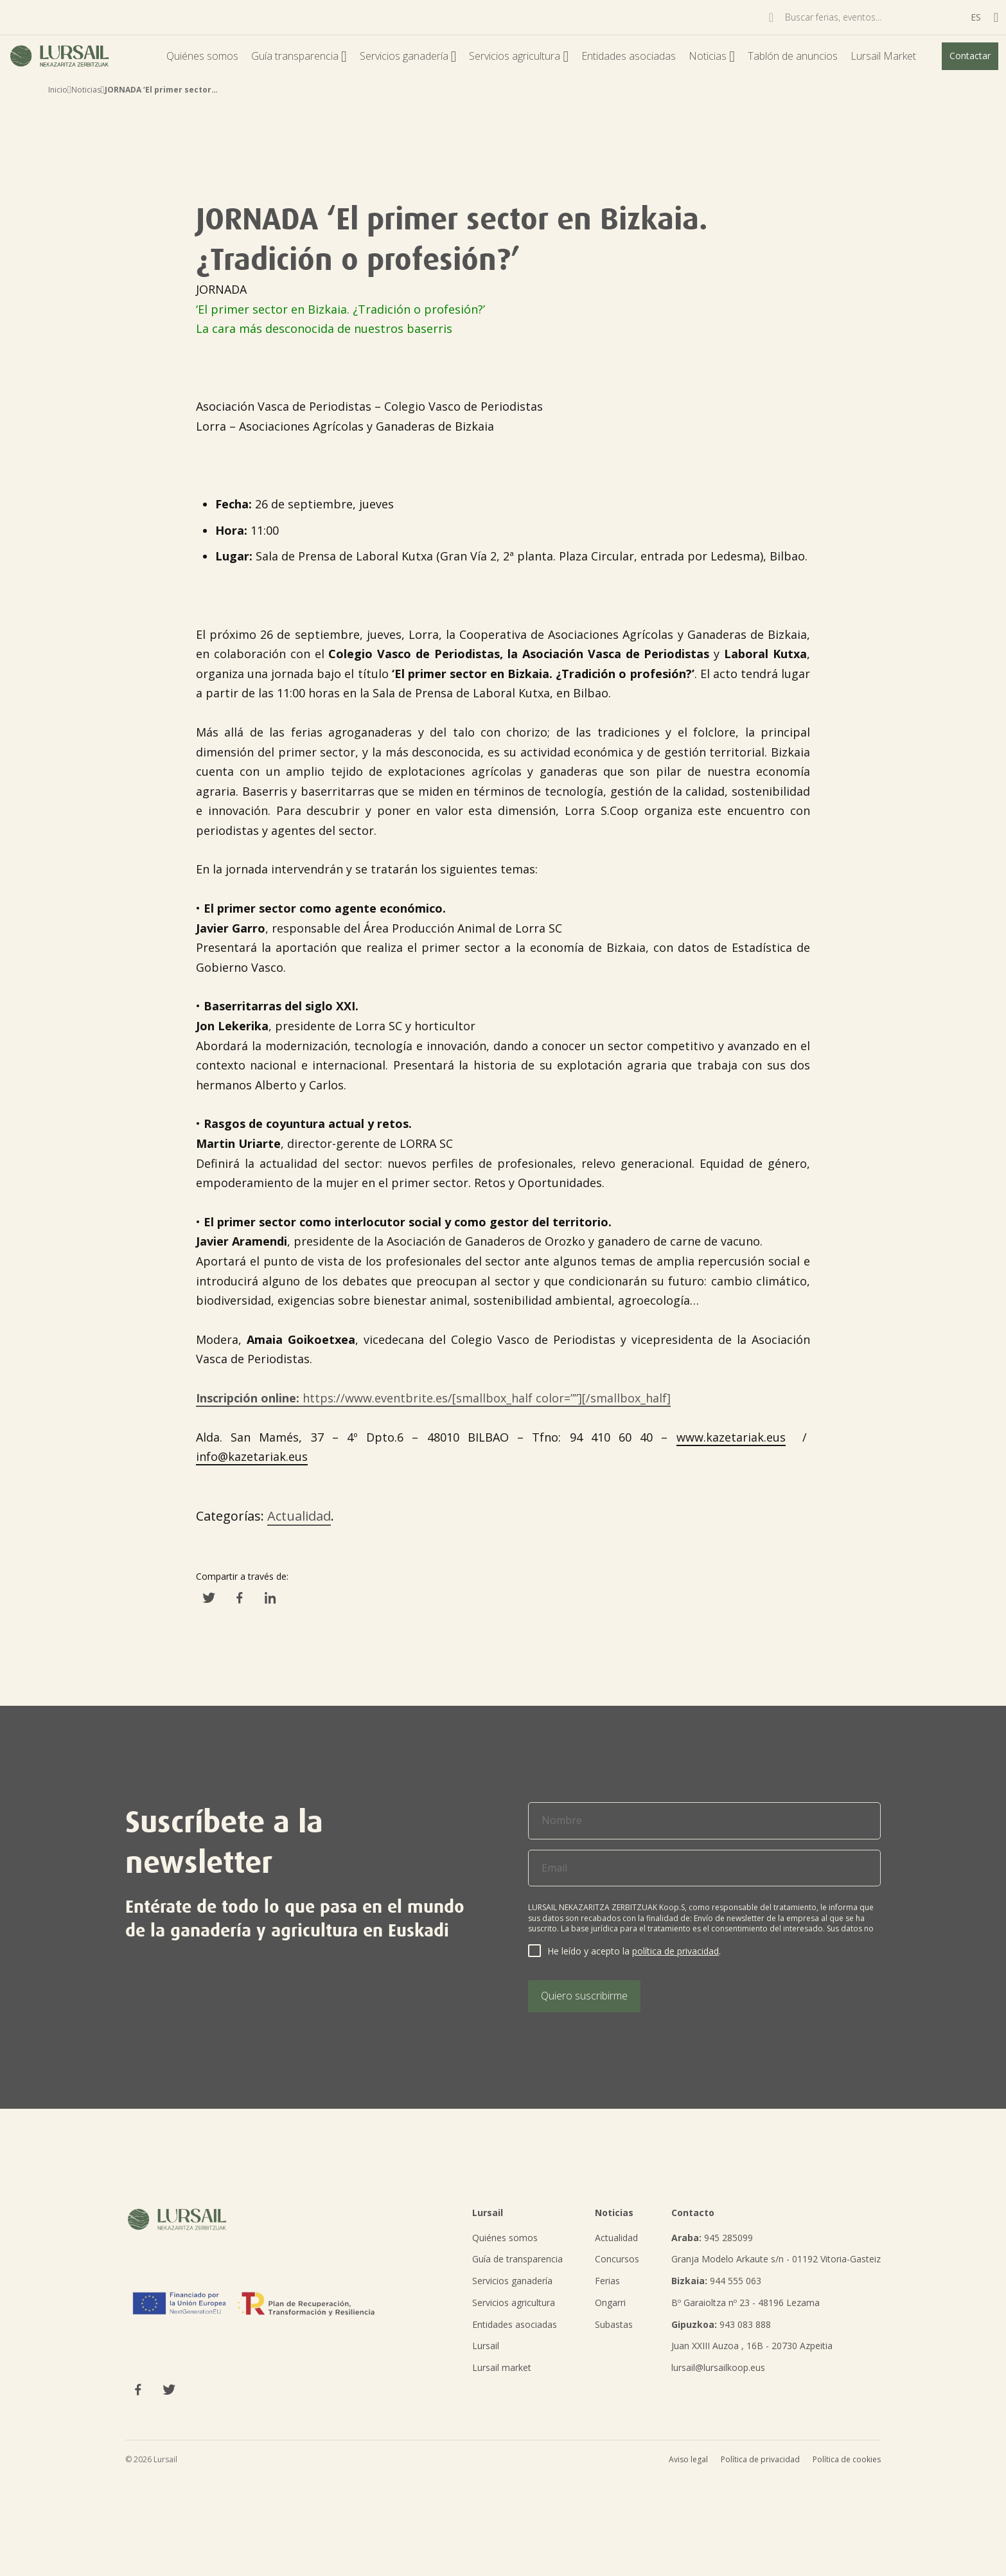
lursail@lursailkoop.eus (718, 2367)
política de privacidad (675, 1951)
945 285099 (712, 2238)
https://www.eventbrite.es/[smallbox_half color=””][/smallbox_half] (433, 1398)
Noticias (712, 56)
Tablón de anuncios (793, 56)
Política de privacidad (760, 2459)
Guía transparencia (299, 56)
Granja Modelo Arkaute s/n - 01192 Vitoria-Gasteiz (776, 2259)
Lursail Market (883, 56)
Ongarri (610, 2302)
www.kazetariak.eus (731, 1437)
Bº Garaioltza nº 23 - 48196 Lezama (745, 2302)
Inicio (57, 89)
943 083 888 (721, 2324)
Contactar (970, 55)
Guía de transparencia (517, 2259)
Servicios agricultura (519, 56)
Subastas (614, 2324)
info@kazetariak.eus (252, 1456)
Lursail (485, 2345)
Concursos (617, 2259)
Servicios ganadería (408, 56)
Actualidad (299, 1516)
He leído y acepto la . (634, 1951)
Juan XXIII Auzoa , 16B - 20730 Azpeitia (752, 2345)
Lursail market (501, 2367)
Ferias (607, 2281)
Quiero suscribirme (584, 1996)
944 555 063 (716, 2281)
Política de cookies (847, 2459)
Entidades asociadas (628, 56)
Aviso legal (688, 2459)
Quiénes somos (202, 56)
